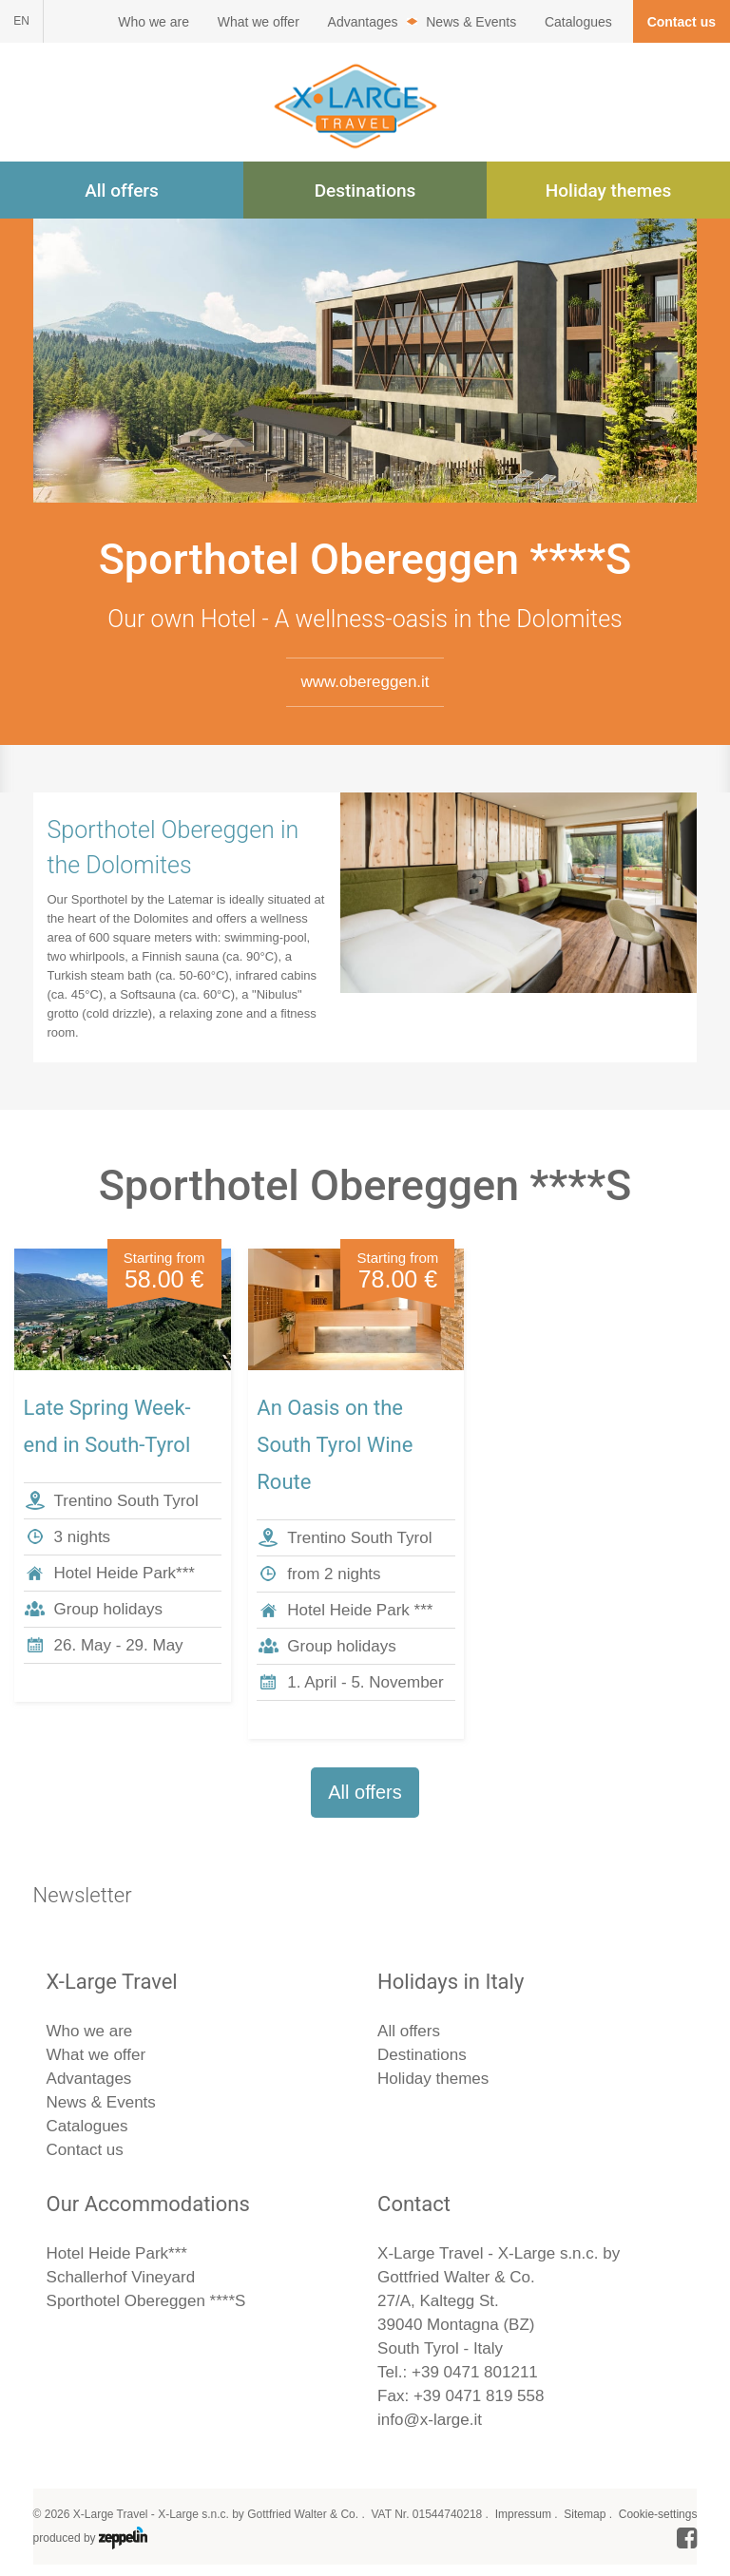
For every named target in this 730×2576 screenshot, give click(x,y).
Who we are (153, 21)
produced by (90, 2538)
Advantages (363, 21)
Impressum (523, 2514)
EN (21, 21)
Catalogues (578, 21)
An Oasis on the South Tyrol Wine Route (335, 1445)
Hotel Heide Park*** (117, 2253)
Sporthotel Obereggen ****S (146, 2301)
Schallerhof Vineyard (121, 2277)
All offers (122, 190)
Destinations (365, 190)
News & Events (471, 21)
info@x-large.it (429, 2420)
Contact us (681, 21)
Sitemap (584, 2514)
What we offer (258, 21)
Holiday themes (608, 190)
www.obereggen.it (364, 682)
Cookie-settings (658, 2514)
